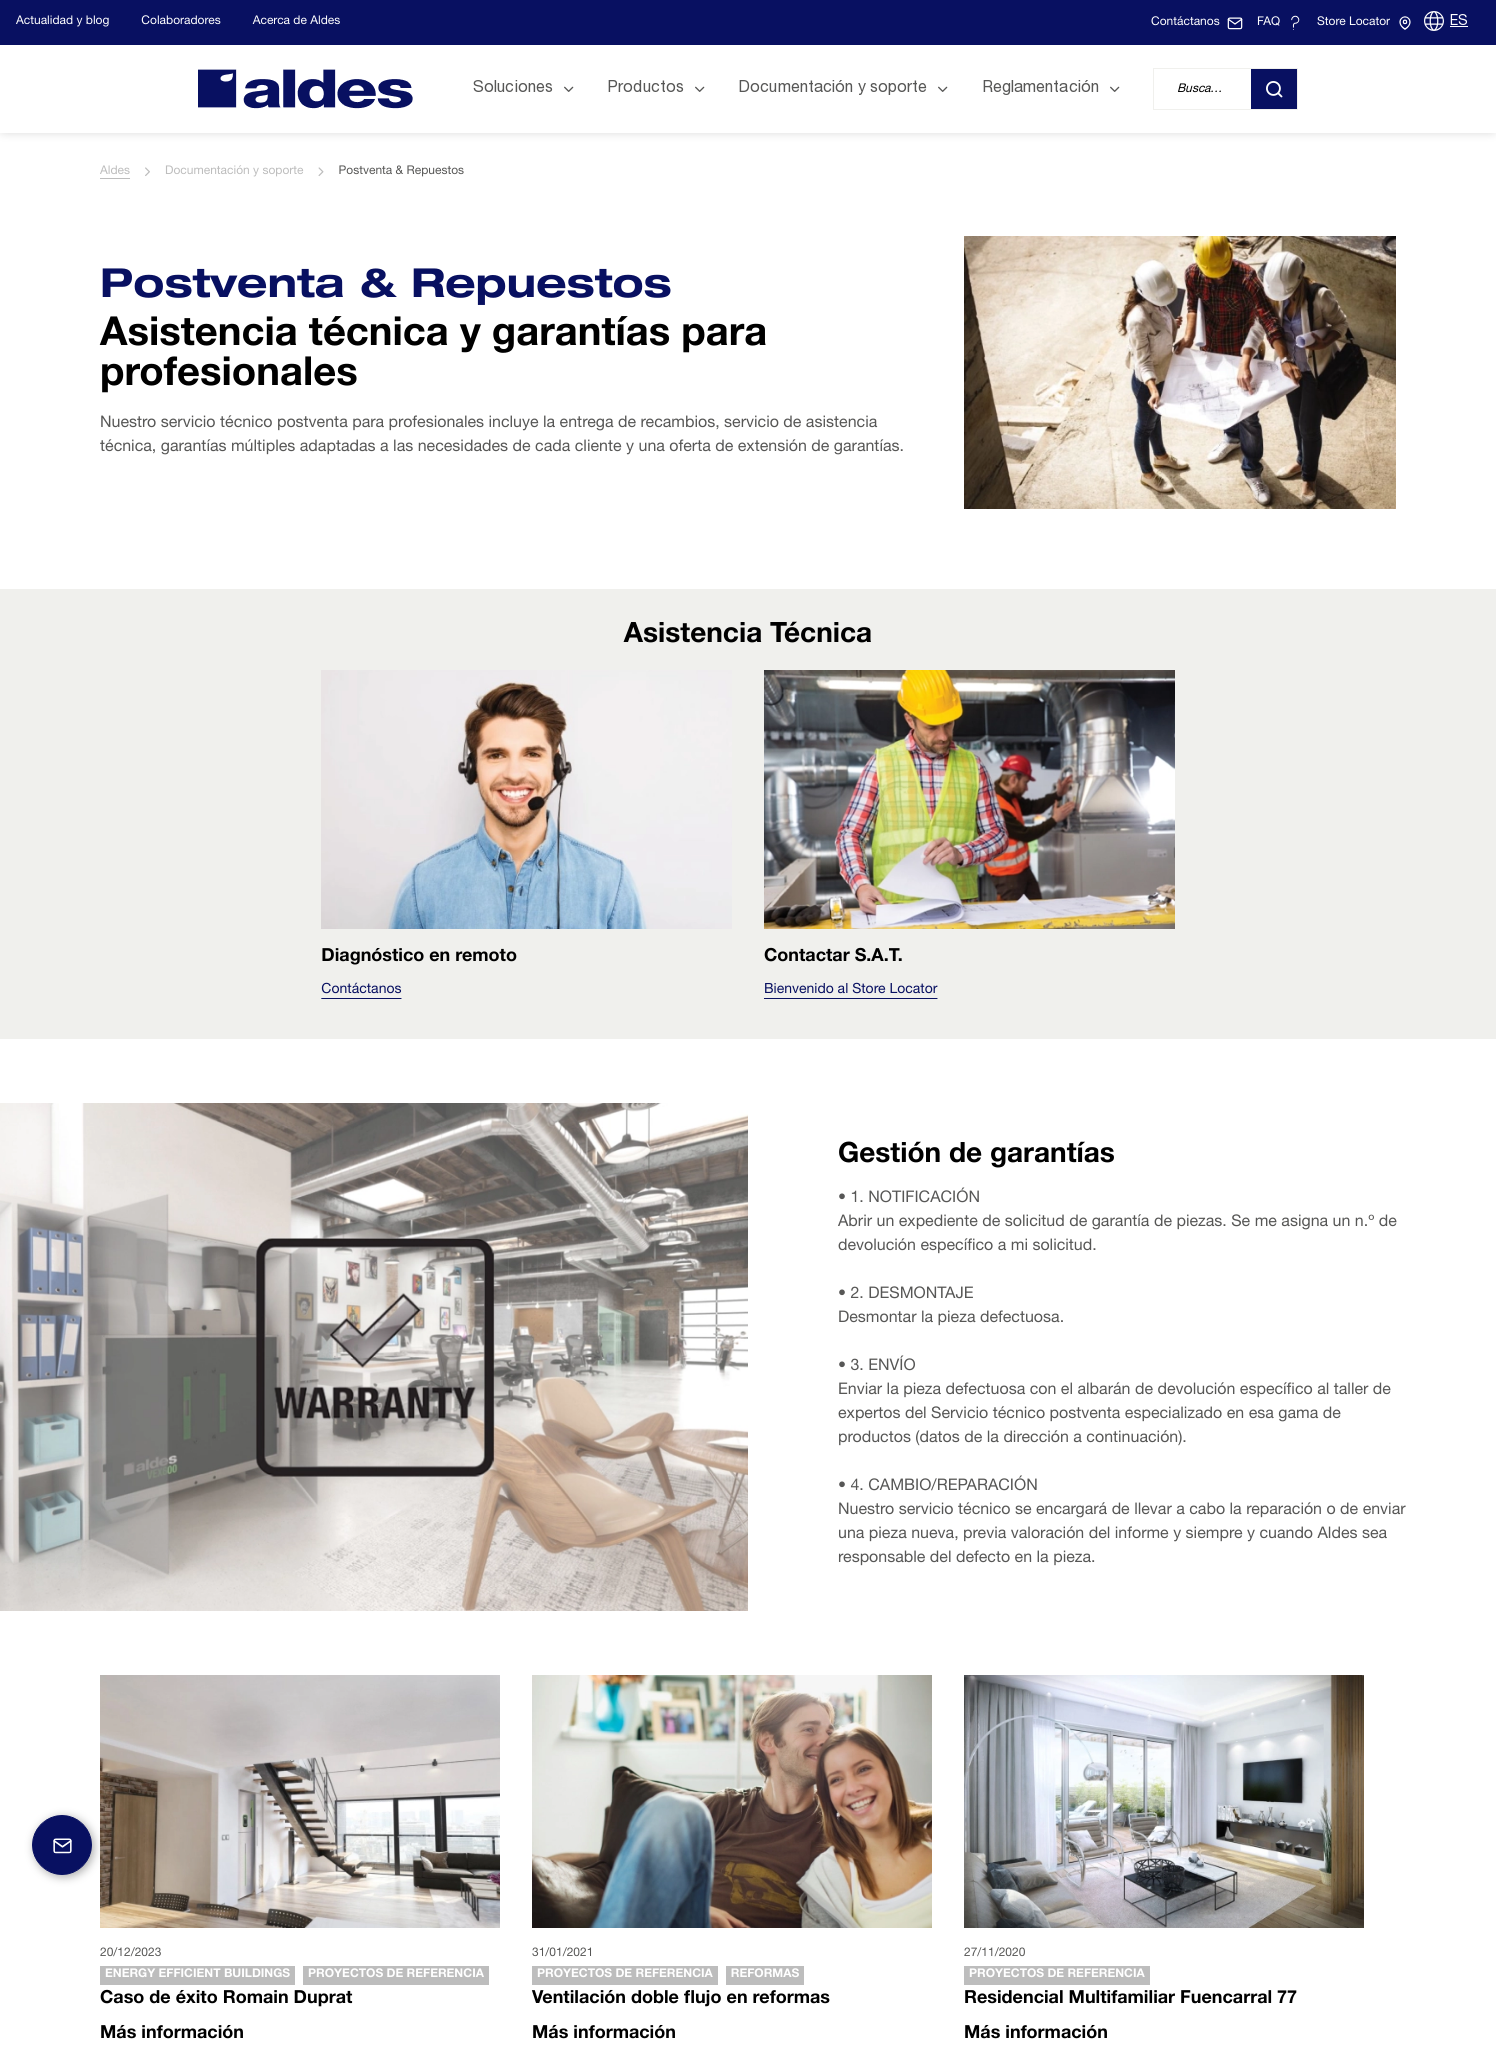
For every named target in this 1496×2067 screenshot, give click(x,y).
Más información (172, 2035)
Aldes (115, 172)
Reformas (765, 1975)
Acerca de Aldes (297, 22)
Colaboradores (180, 22)
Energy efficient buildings (197, 1975)
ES (1459, 22)
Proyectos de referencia (396, 1975)
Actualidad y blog (62, 22)
